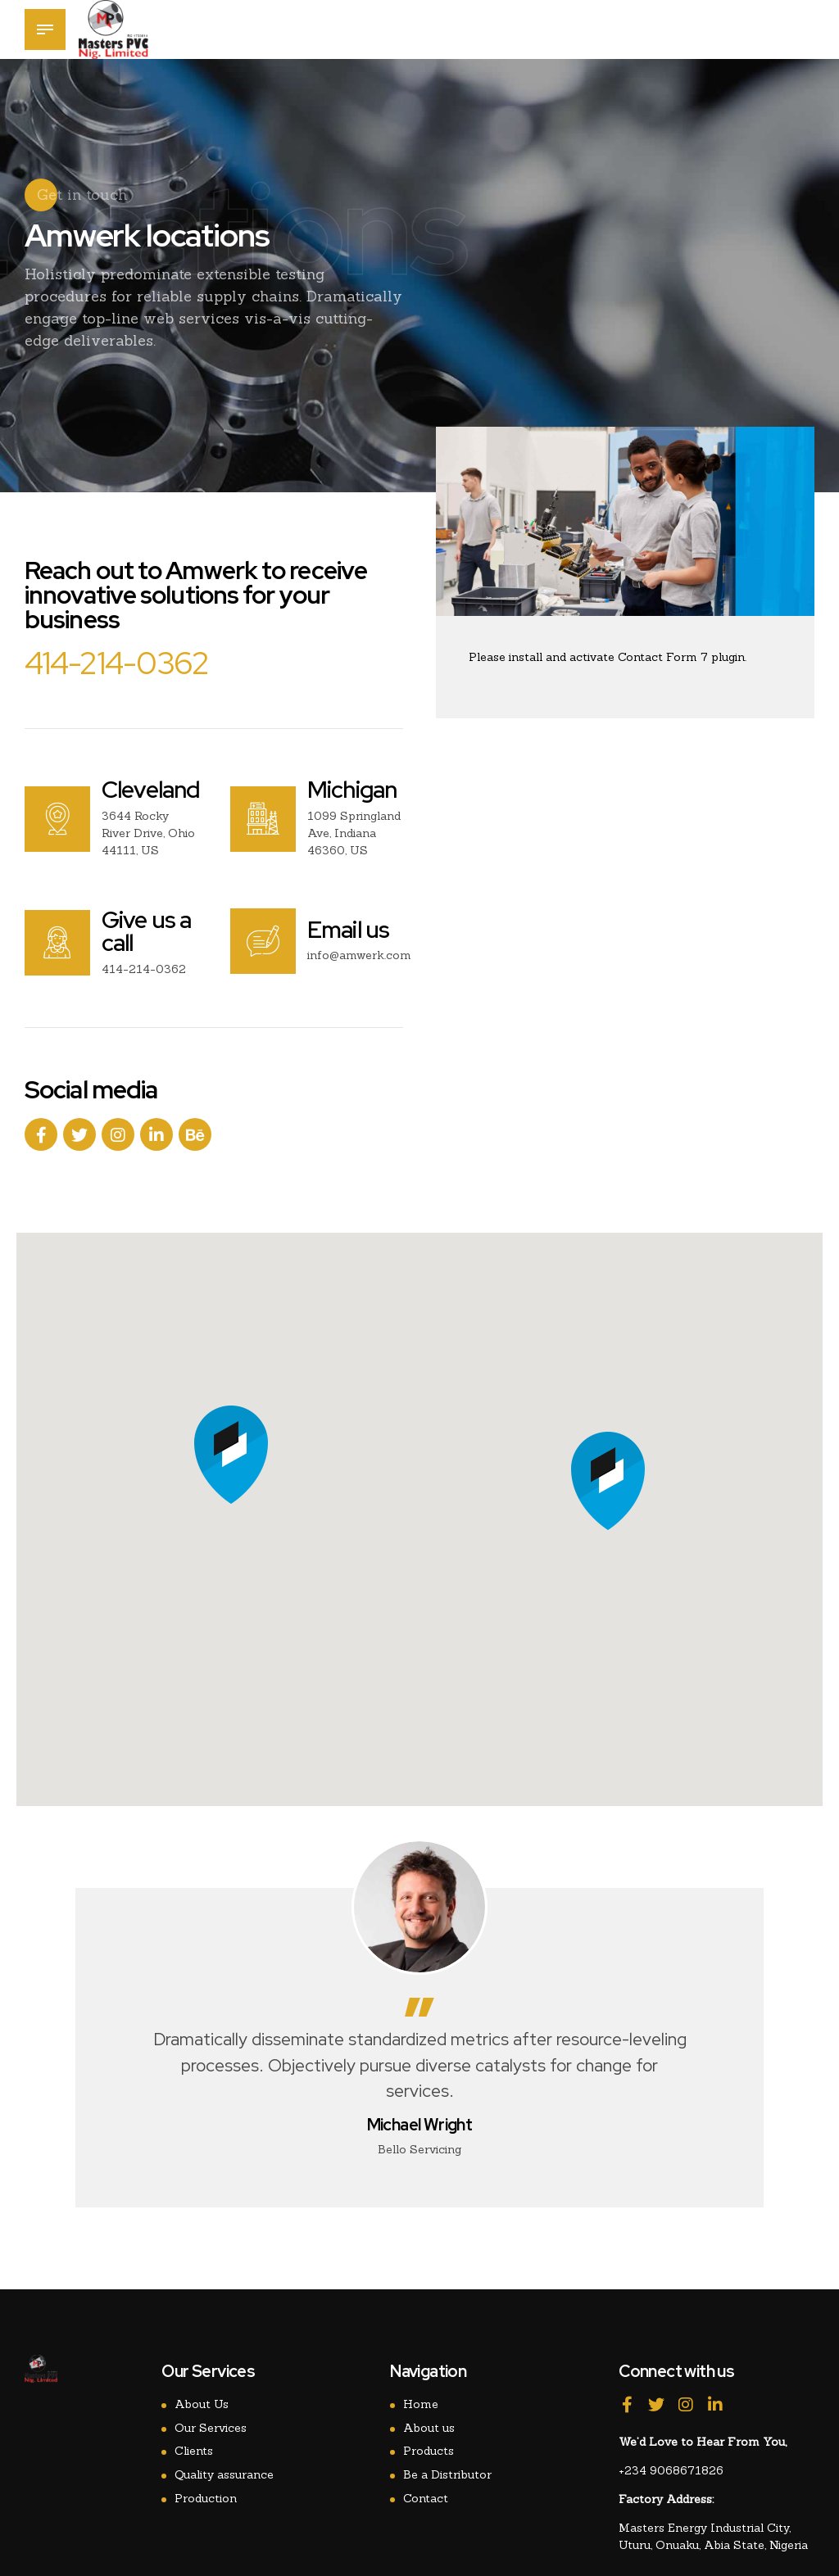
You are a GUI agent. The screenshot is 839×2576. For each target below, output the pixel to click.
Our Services (211, 2427)
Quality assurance (224, 2474)
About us (429, 2427)
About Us (202, 2404)
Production (206, 2498)
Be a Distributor (447, 2474)
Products (428, 2450)
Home (420, 2404)
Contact (425, 2498)
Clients (194, 2450)
